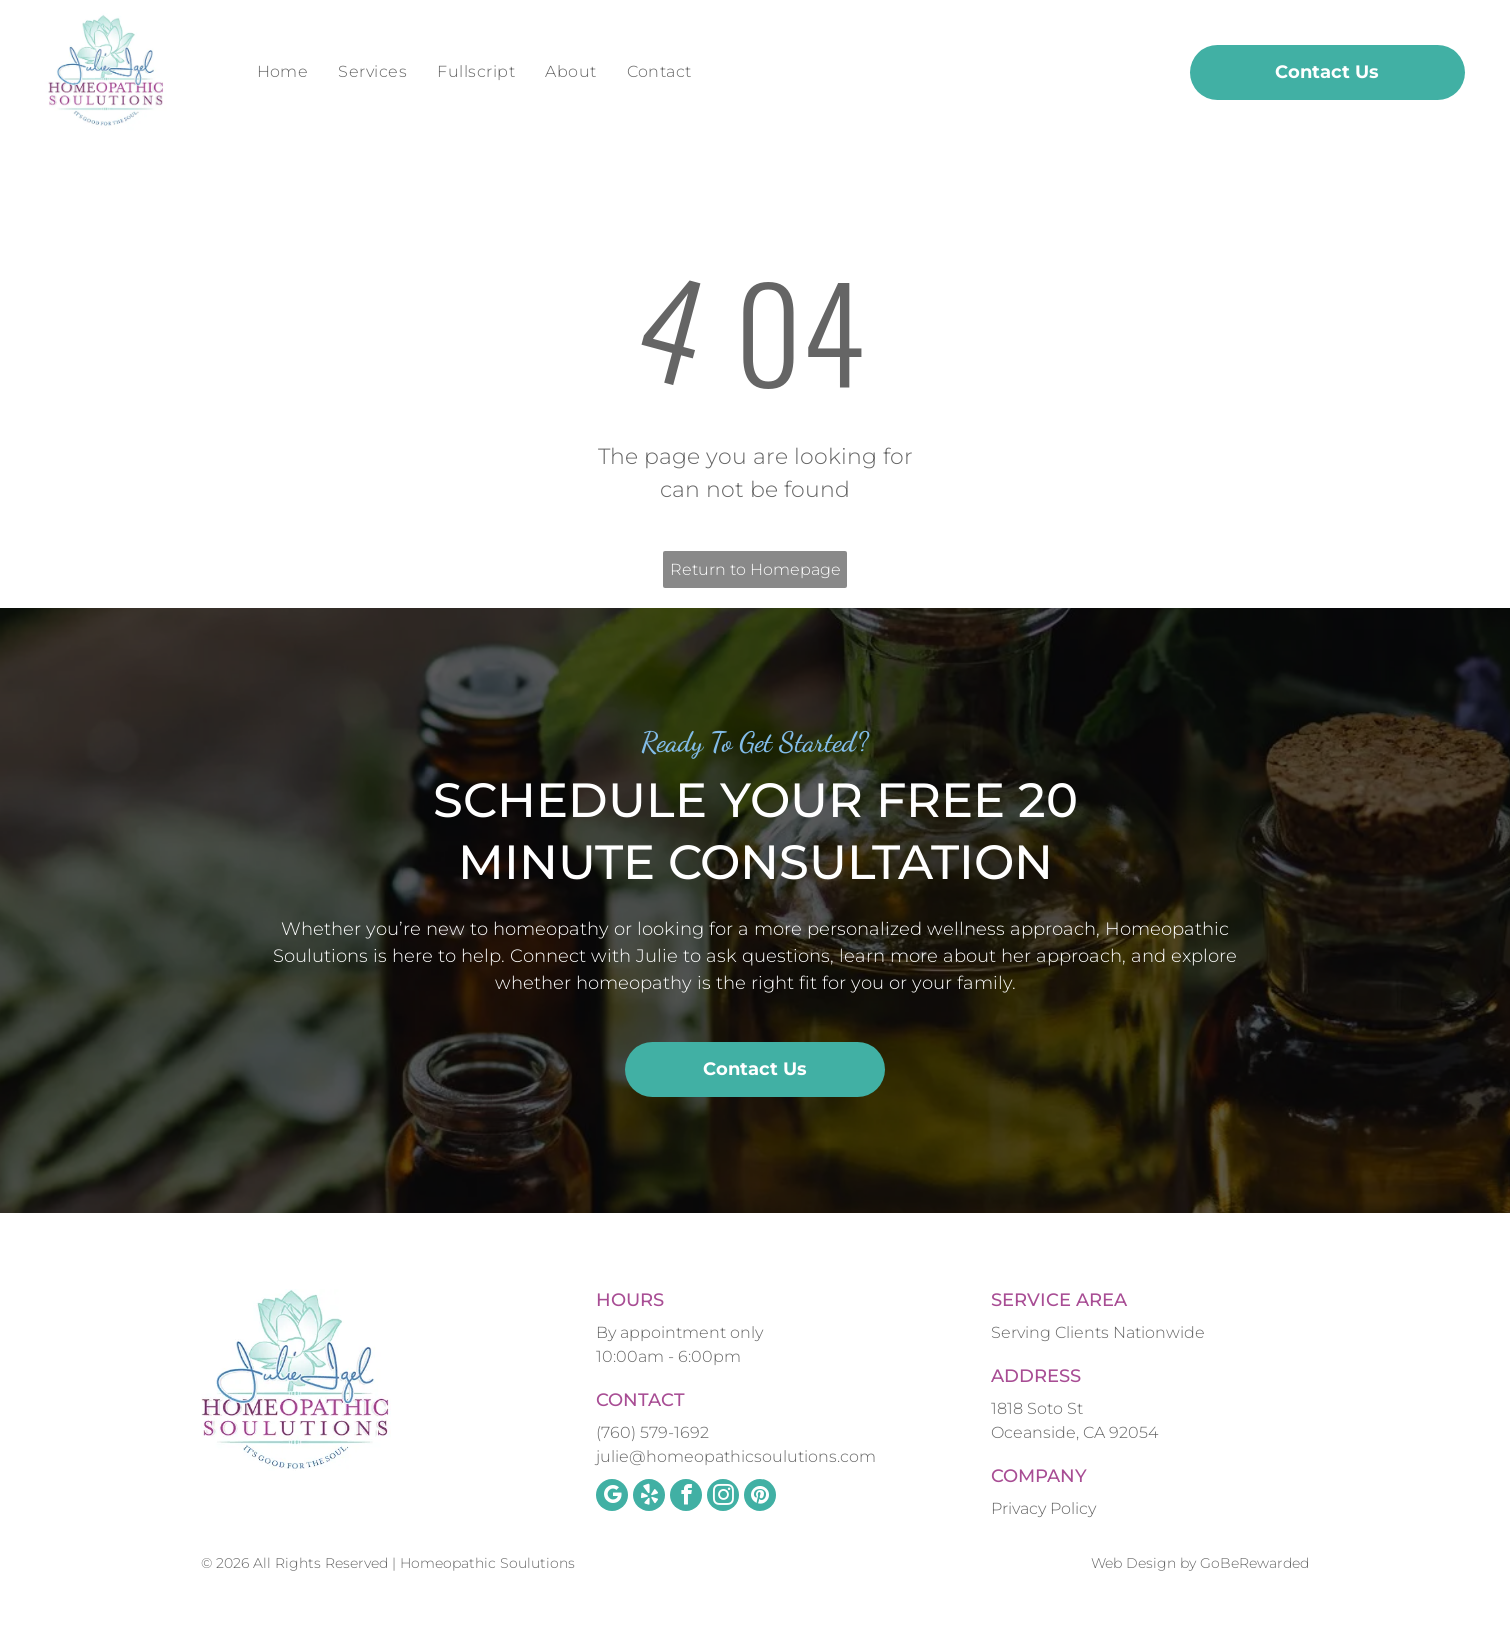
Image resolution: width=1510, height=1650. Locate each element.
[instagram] (723, 1497)
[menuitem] (283, 72)
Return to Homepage (755, 569)
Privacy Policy (1043, 1508)
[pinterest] (760, 1497)
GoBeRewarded (1254, 1563)
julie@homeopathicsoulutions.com (736, 1456)
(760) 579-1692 (652, 1432)
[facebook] (686, 1497)
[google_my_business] (612, 1497)
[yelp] (649, 1497)
